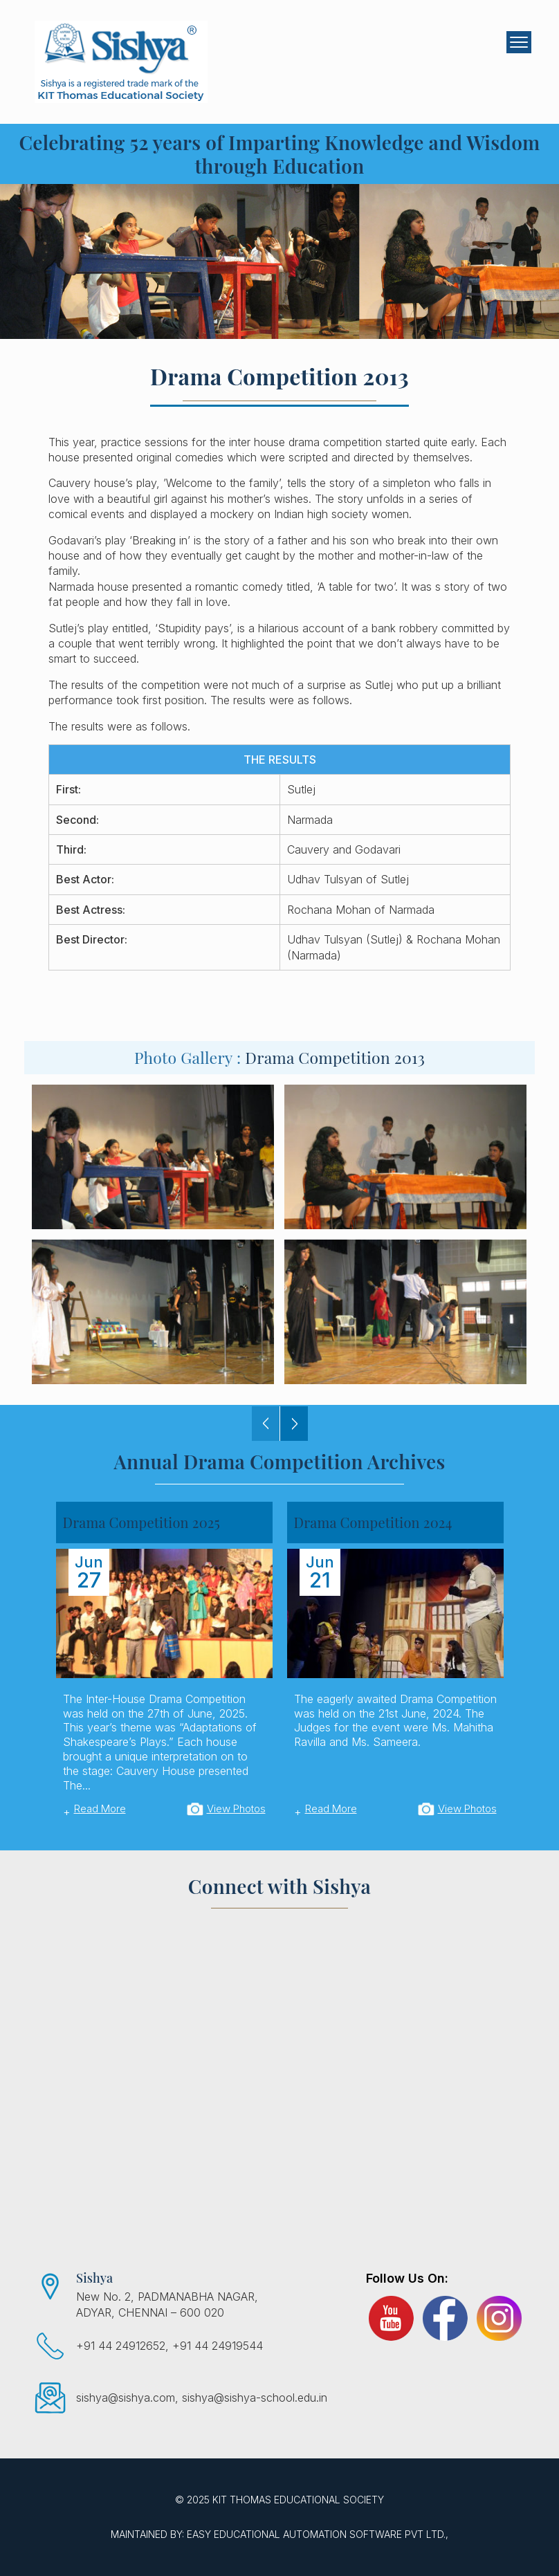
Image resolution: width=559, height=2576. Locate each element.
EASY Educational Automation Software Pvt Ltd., (317, 2534)
